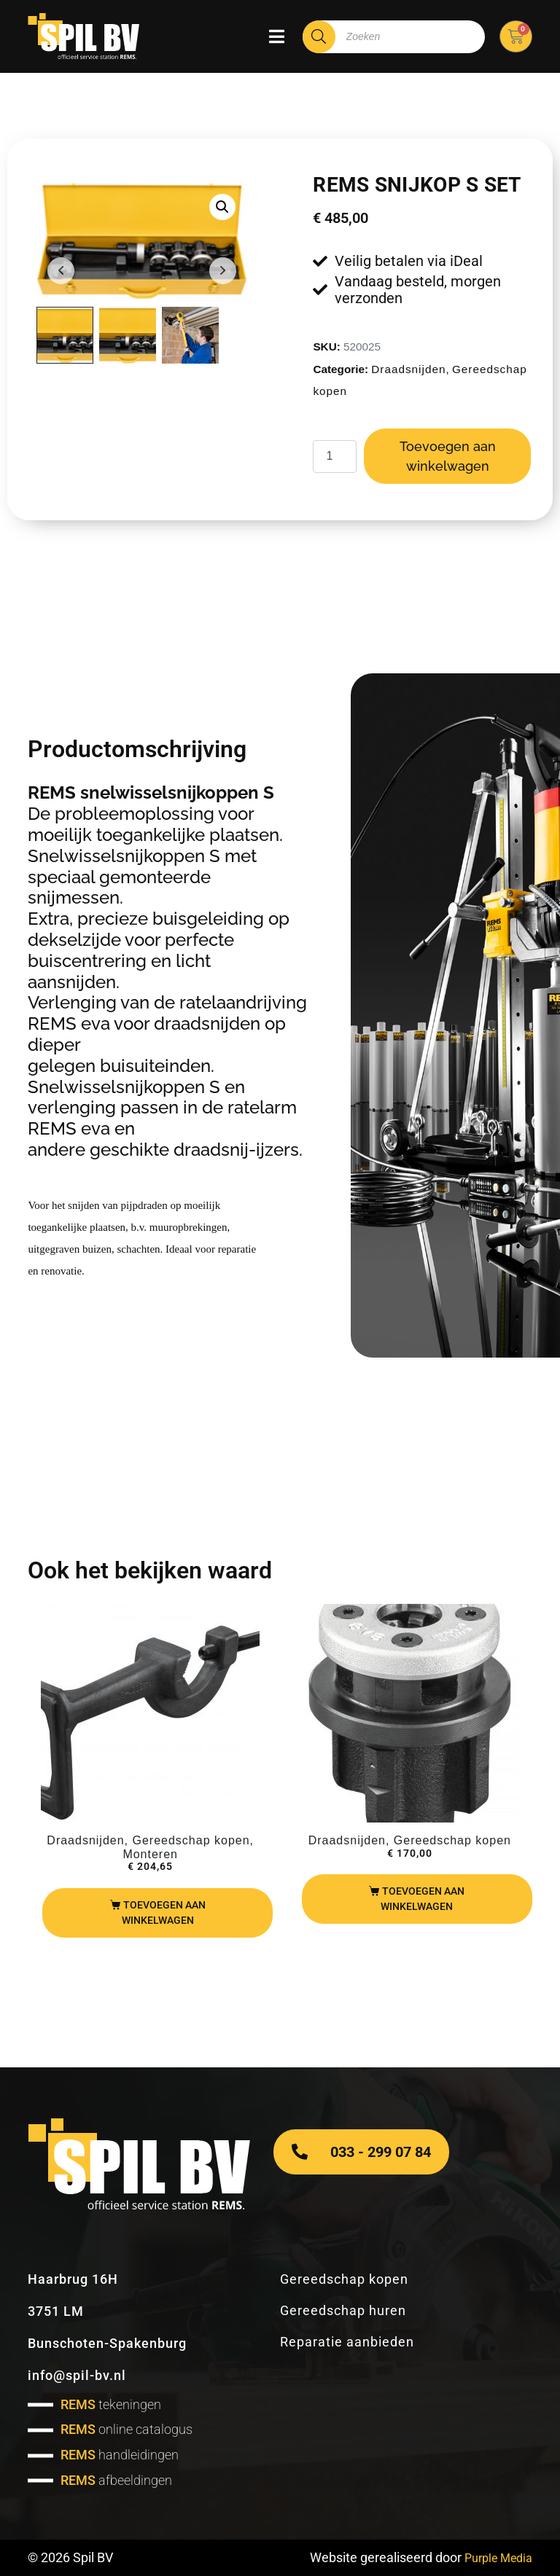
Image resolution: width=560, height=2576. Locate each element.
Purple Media (494, 2557)
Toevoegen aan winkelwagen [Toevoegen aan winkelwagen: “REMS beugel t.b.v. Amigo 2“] (164, 1912)
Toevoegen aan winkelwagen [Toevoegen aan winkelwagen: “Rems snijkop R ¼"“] (422, 1898)
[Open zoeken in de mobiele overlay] (394, 36)
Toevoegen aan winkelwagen (448, 456)
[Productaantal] (335, 456)
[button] (222, 207)
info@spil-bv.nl (77, 2375)
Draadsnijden (408, 369)
